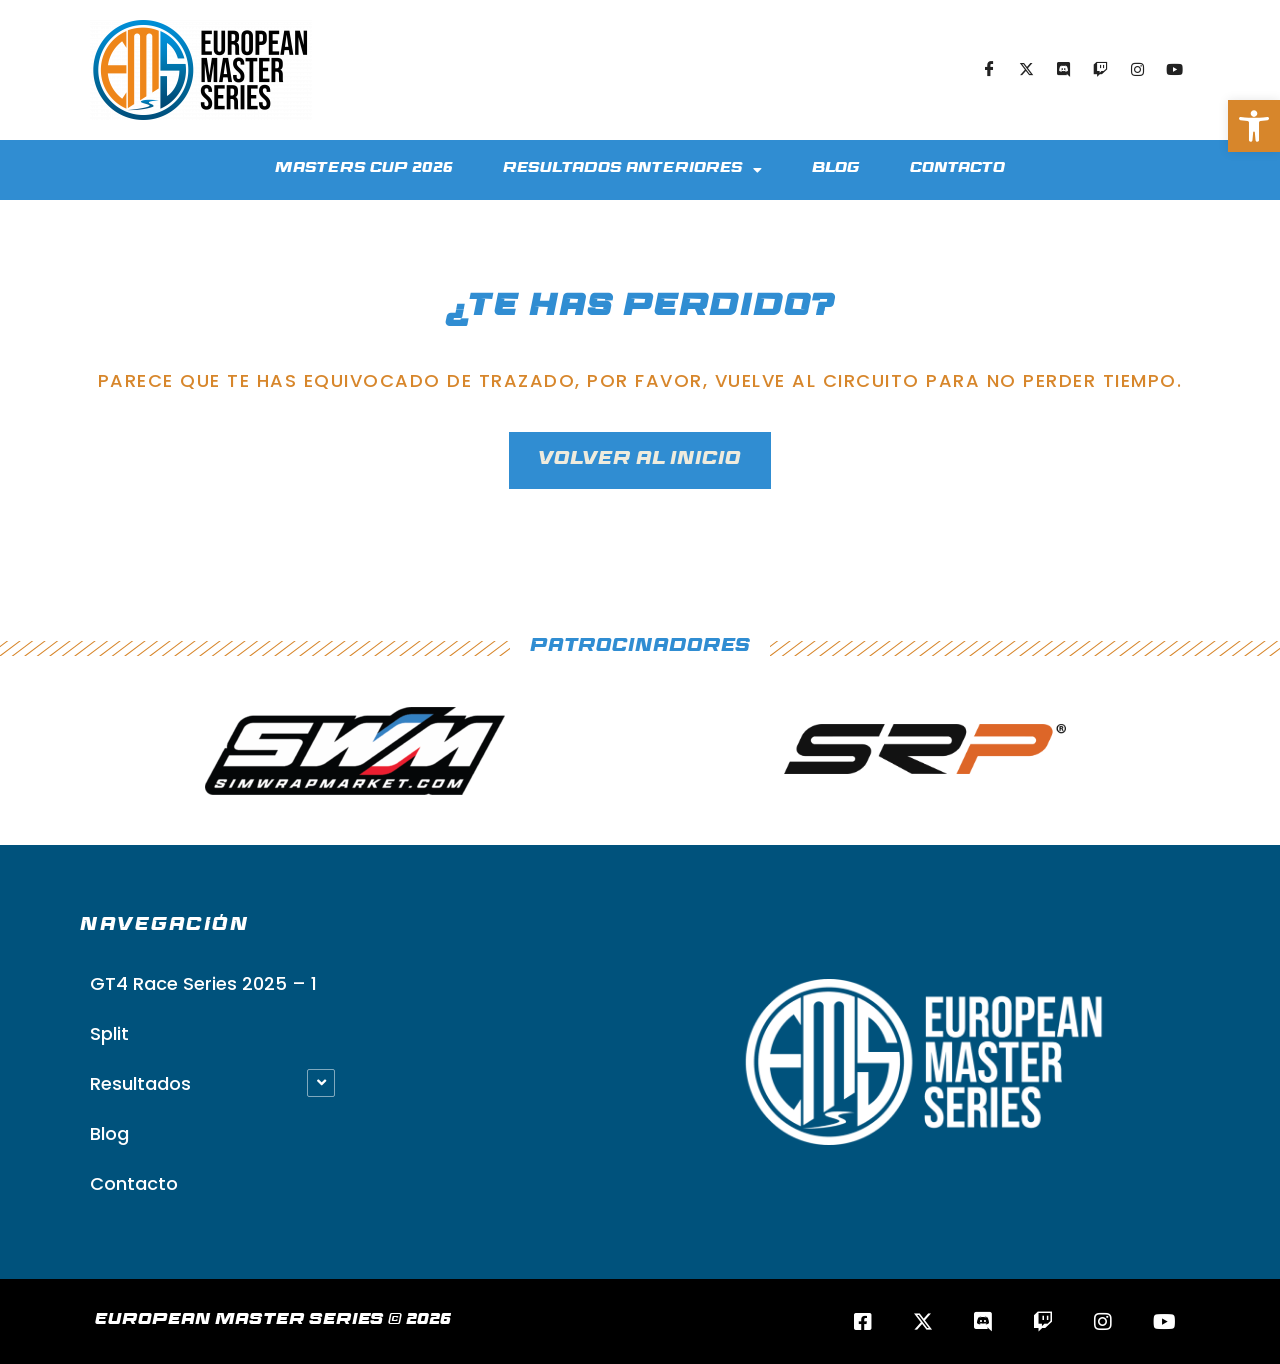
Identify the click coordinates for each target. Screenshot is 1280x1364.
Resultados (140, 1083)
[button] (1254, 126)
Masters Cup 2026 (364, 169)
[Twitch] (1100, 70)
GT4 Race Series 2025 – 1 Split (203, 1008)
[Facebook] (989, 70)
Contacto (957, 169)
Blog (836, 169)
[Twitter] (1026, 70)
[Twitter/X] (922, 1321)
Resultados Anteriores (632, 170)
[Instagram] (1137, 70)
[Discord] (1063, 70)
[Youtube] (1174, 70)
